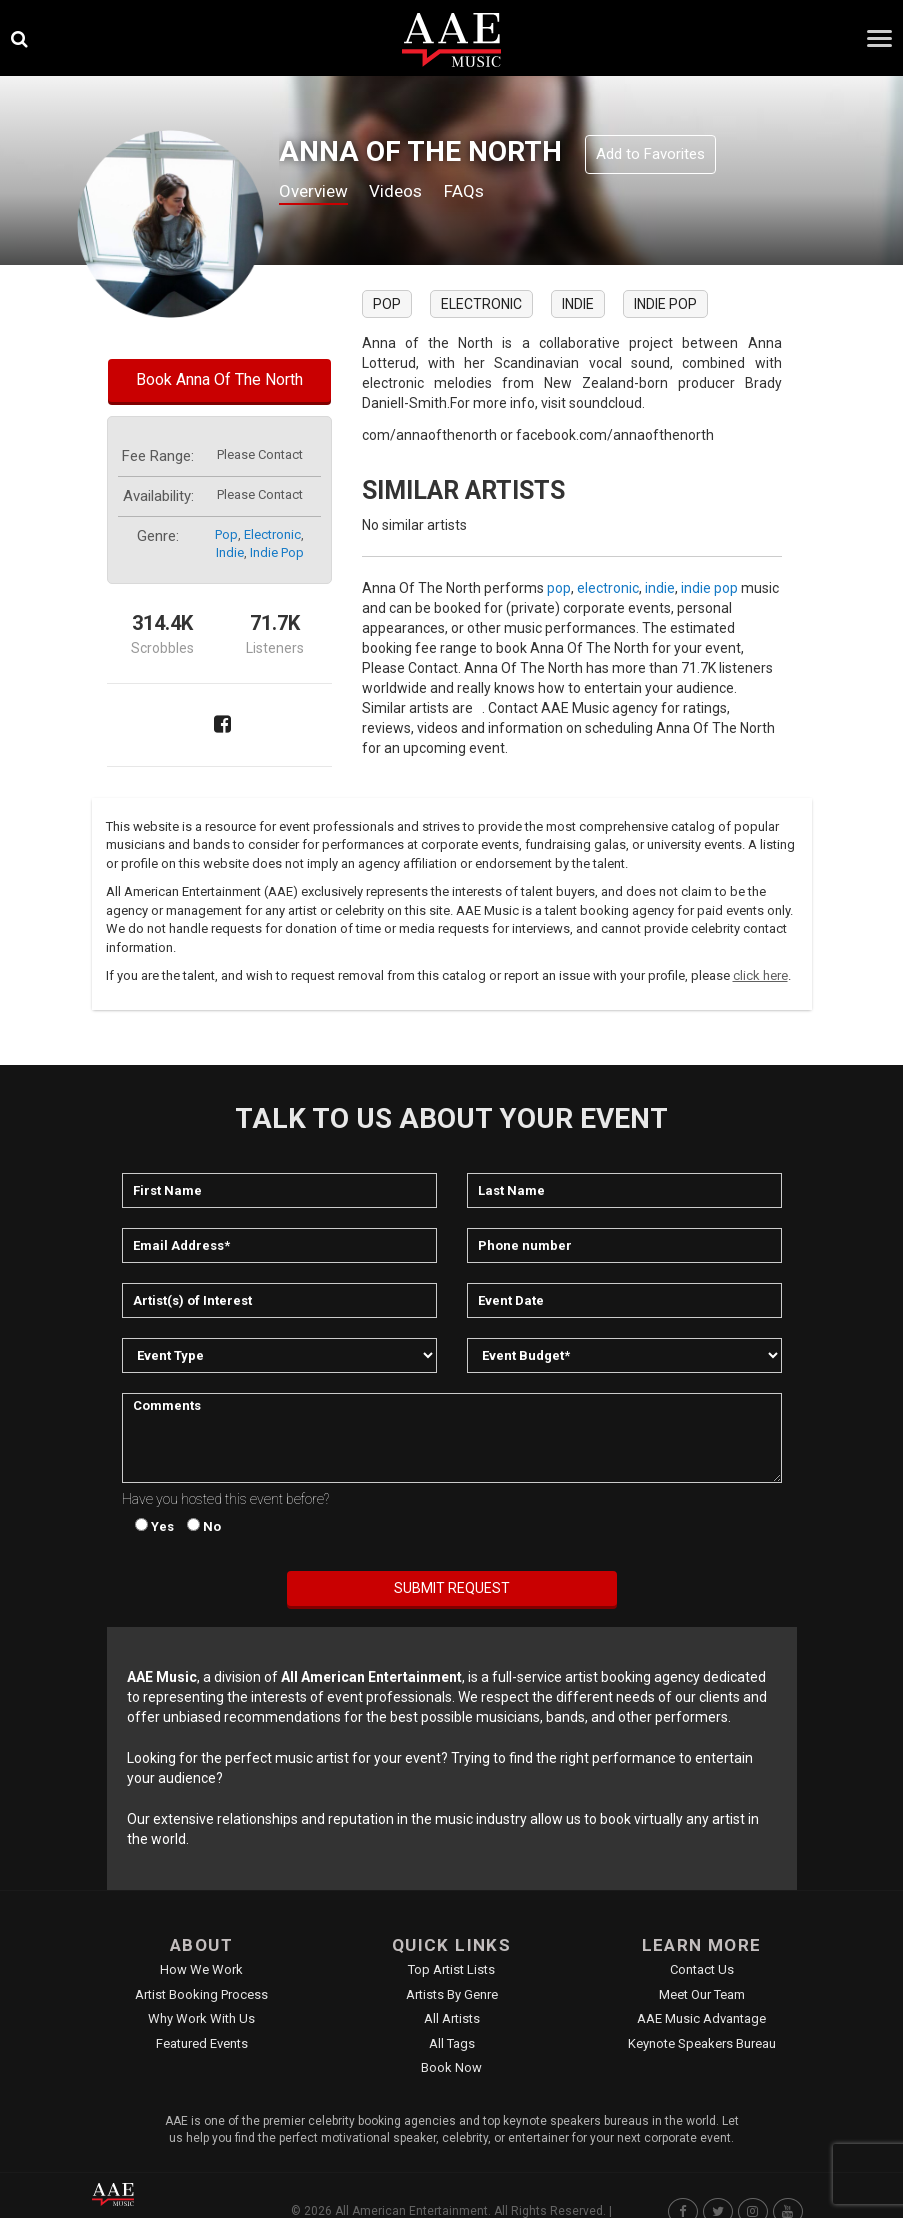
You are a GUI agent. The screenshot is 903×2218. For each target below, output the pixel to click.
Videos (403, 191)
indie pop (277, 552)
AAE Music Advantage (701, 2018)
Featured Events (202, 2043)
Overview (316, 191)
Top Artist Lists (451, 1969)
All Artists (452, 2018)
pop (226, 534)
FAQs (474, 191)
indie (230, 552)
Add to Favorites (650, 154)
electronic (272, 534)
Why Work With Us (201, 2018)
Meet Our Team (702, 1994)
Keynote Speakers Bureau (702, 2043)
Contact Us (702, 1969)
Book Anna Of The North (219, 379)
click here (760, 975)
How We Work (201, 1969)
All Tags (452, 2043)
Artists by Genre (452, 1994)
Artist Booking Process (201, 1994)
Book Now (451, 2067)
